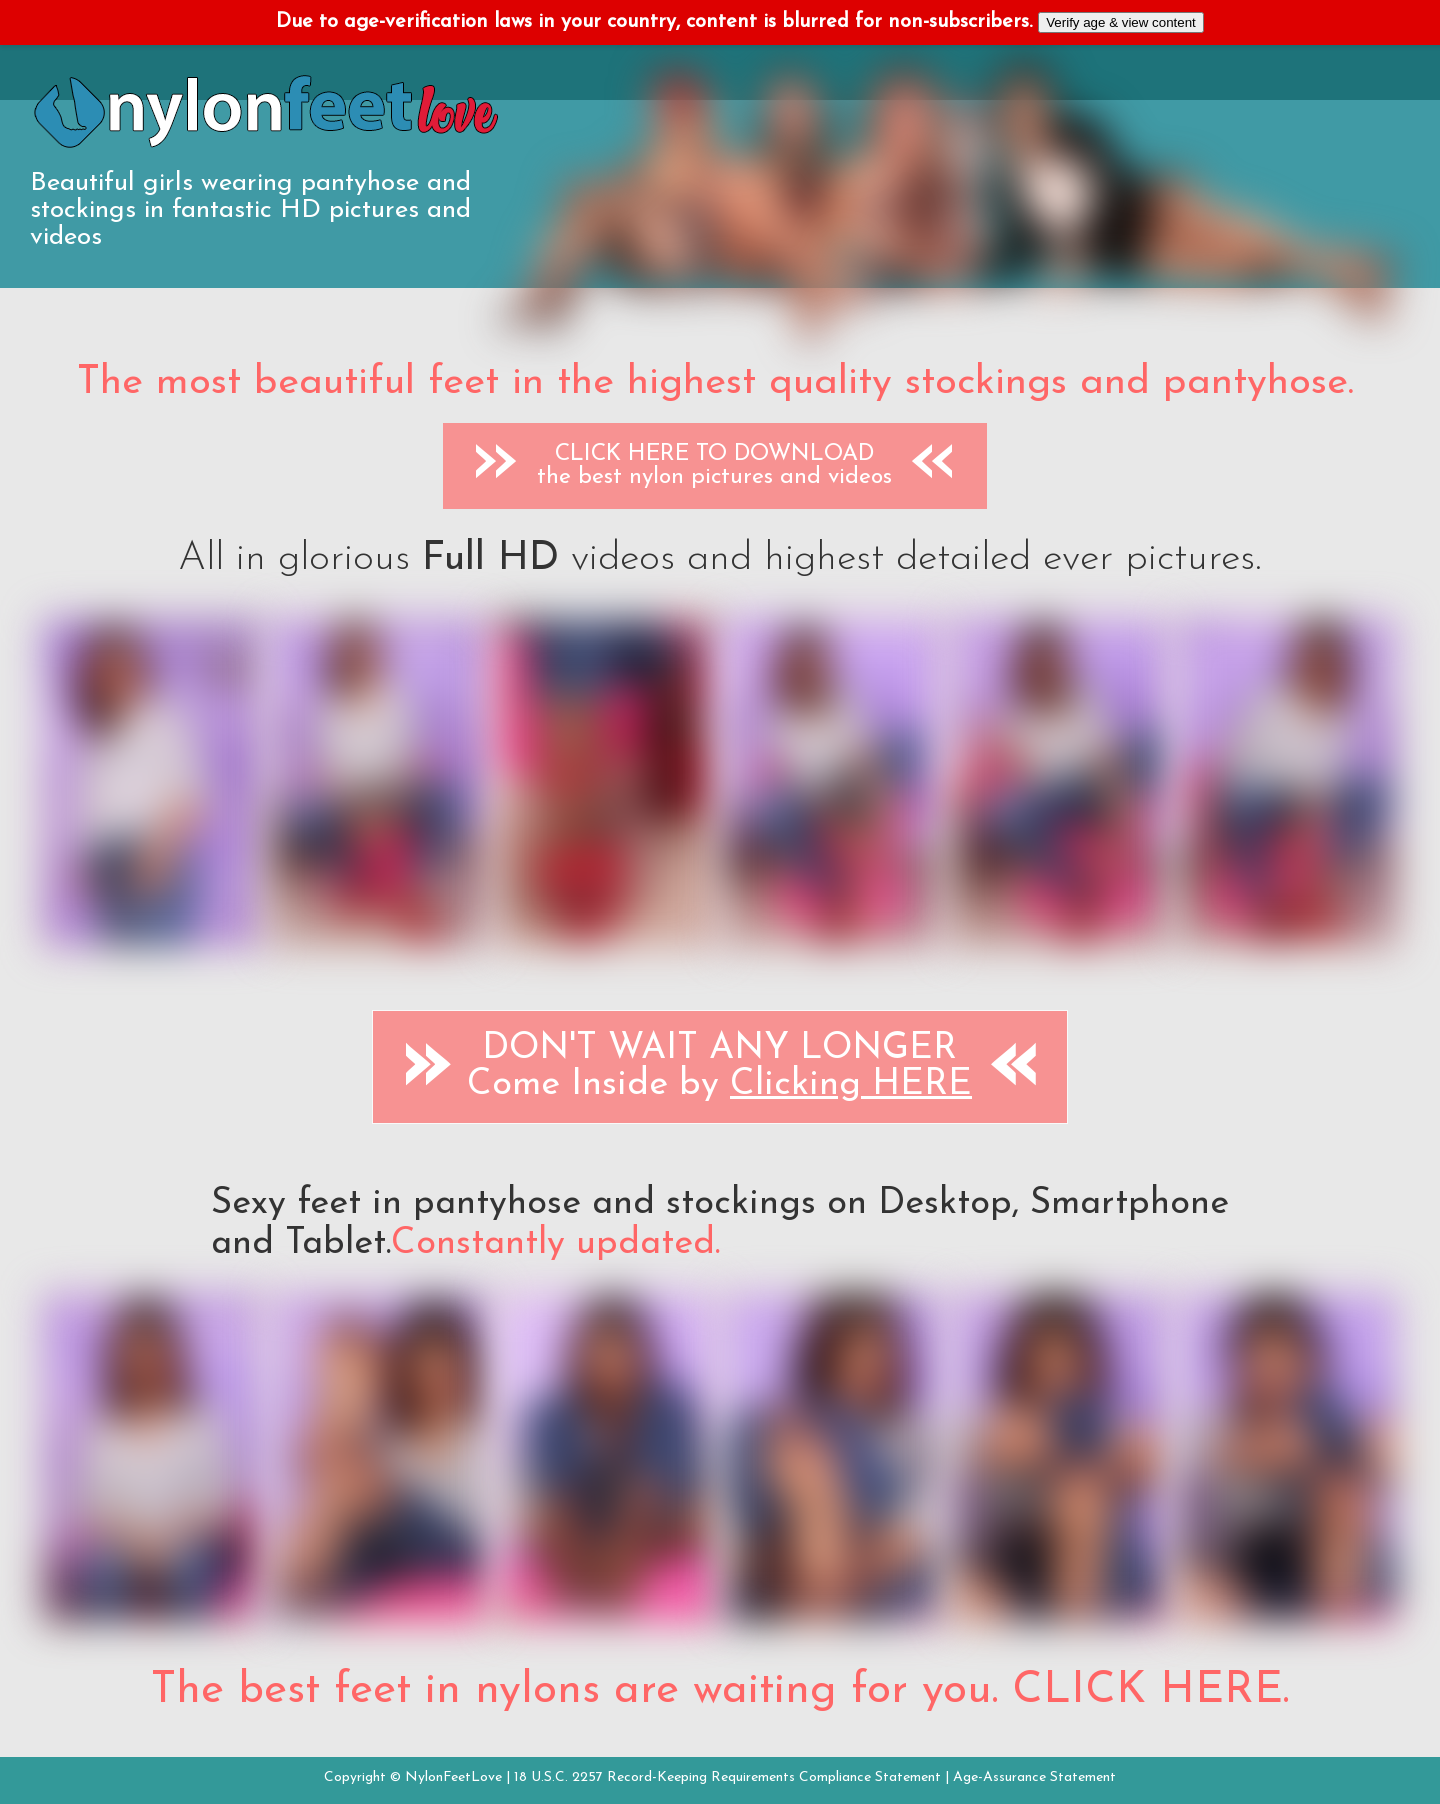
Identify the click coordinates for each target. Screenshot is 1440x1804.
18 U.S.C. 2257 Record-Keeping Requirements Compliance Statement (727, 1777)
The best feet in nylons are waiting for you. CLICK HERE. (720, 1691)
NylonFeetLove (453, 1777)
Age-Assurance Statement (1034, 1777)
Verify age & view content (1121, 22)
